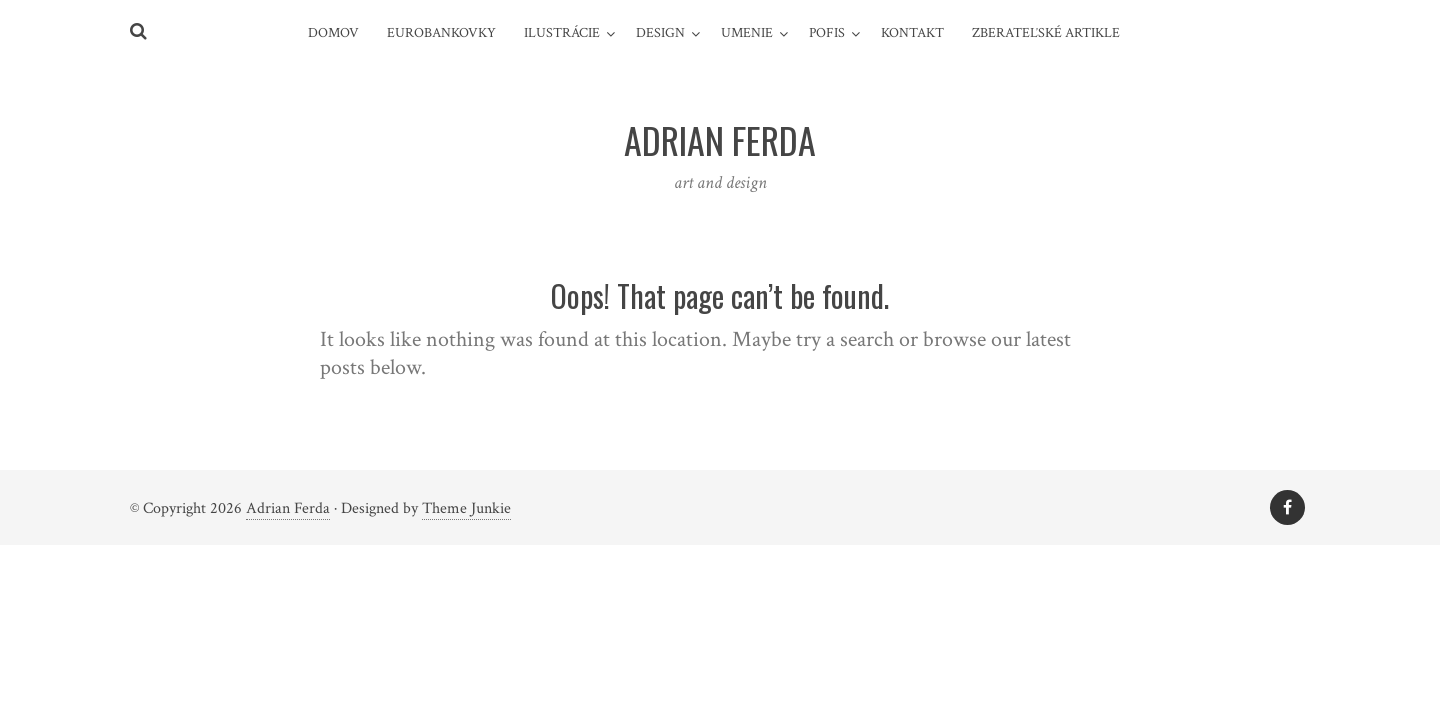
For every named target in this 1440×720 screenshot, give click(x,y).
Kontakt (912, 33)
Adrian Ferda (288, 508)
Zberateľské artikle (1046, 33)
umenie (747, 33)
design (660, 33)
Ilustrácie (562, 33)
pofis (827, 33)
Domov (333, 33)
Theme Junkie (466, 508)
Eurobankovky (441, 33)
